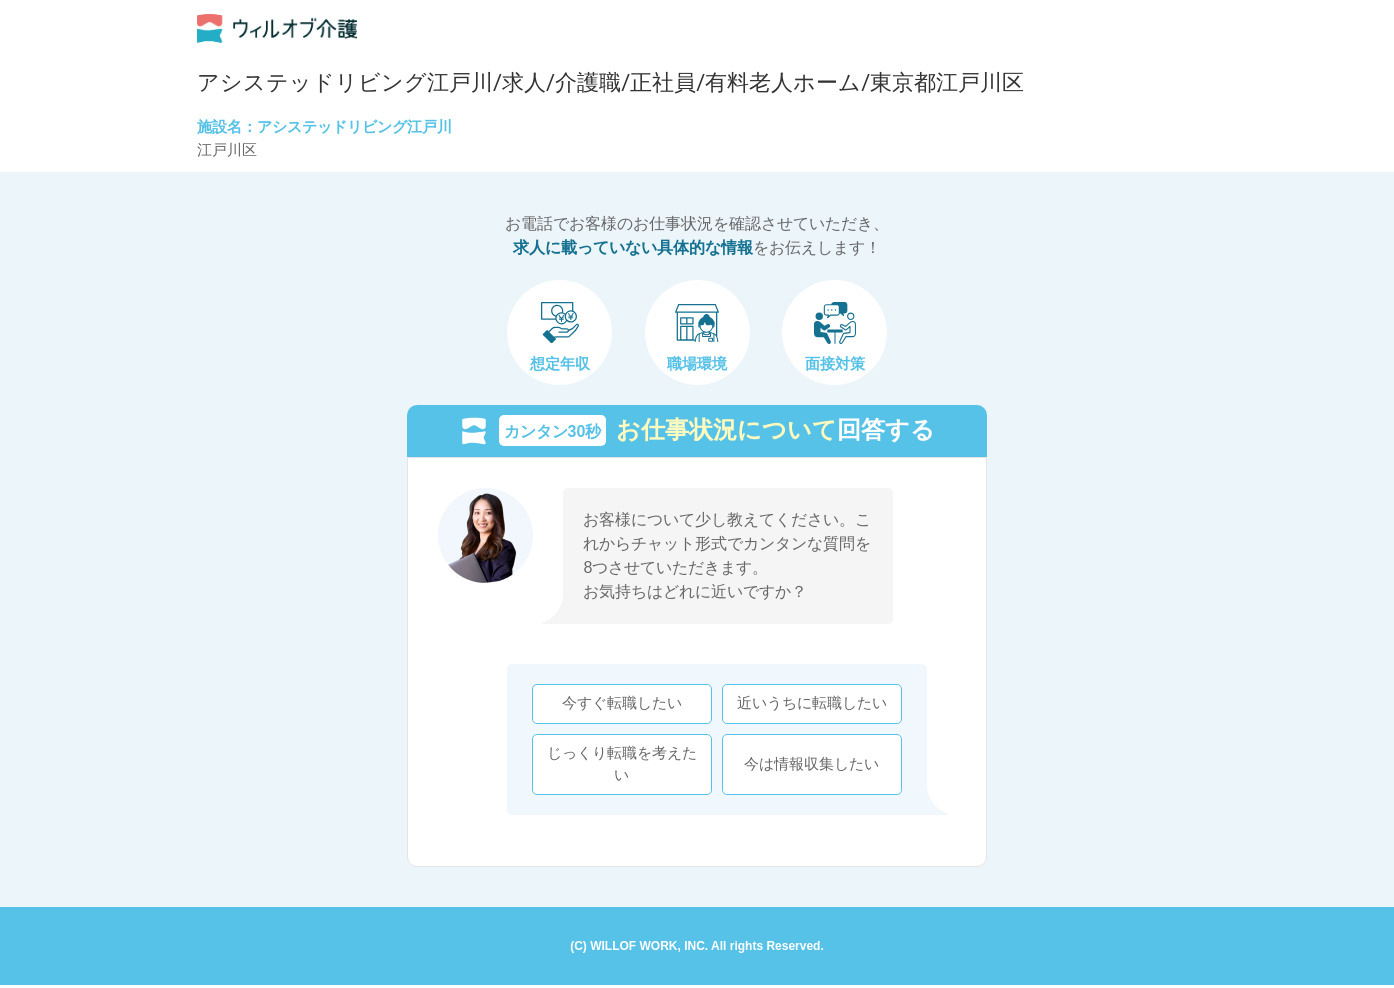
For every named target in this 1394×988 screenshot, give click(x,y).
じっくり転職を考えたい (619, 765)
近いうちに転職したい (809, 705)
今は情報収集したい (809, 765)
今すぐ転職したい (619, 705)
